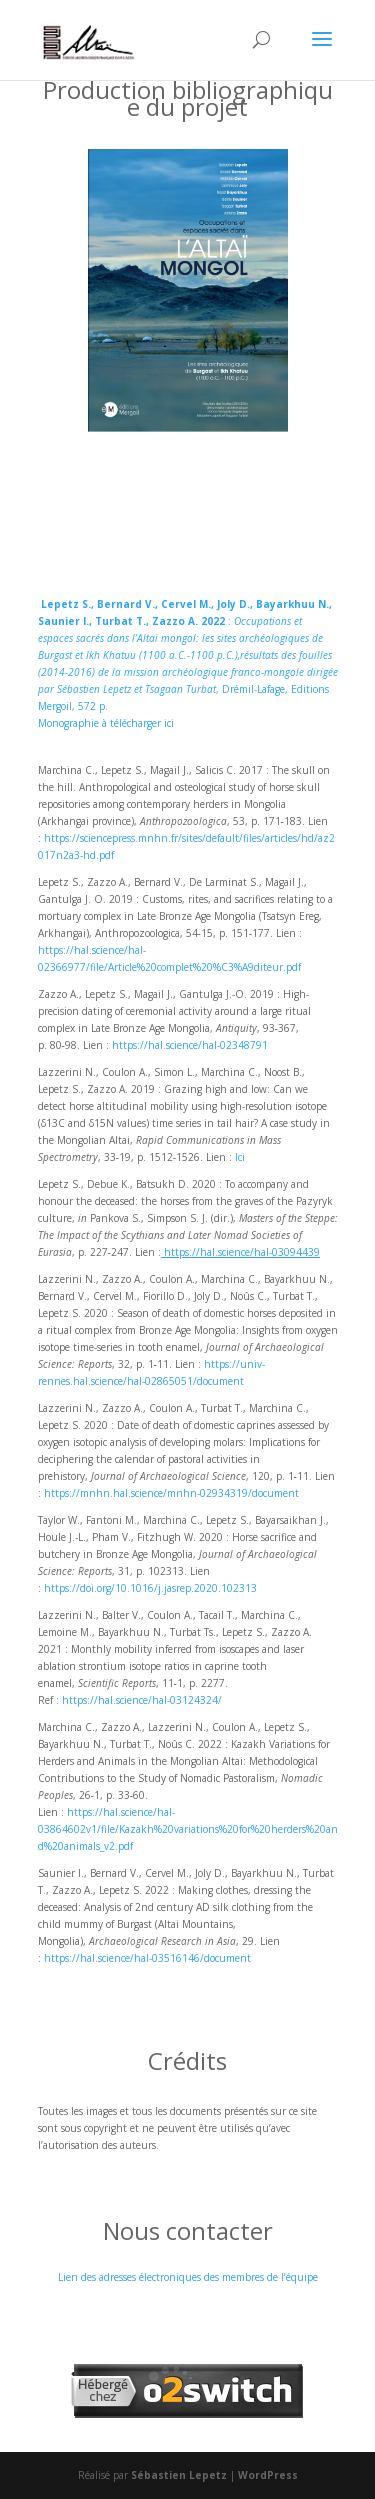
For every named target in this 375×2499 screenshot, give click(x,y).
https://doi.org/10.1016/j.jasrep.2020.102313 (150, 1588)
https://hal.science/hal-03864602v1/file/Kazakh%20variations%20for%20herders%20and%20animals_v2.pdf (188, 1829)
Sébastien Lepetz (179, 2475)
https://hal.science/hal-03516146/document (147, 1958)
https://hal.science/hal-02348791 (190, 1045)
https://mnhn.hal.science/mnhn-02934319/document (171, 1493)
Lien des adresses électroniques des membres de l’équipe (188, 2277)
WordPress (268, 2475)
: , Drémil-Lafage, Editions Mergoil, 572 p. (188, 655)
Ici (240, 1157)
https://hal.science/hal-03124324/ (142, 1700)
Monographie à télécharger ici (106, 723)
